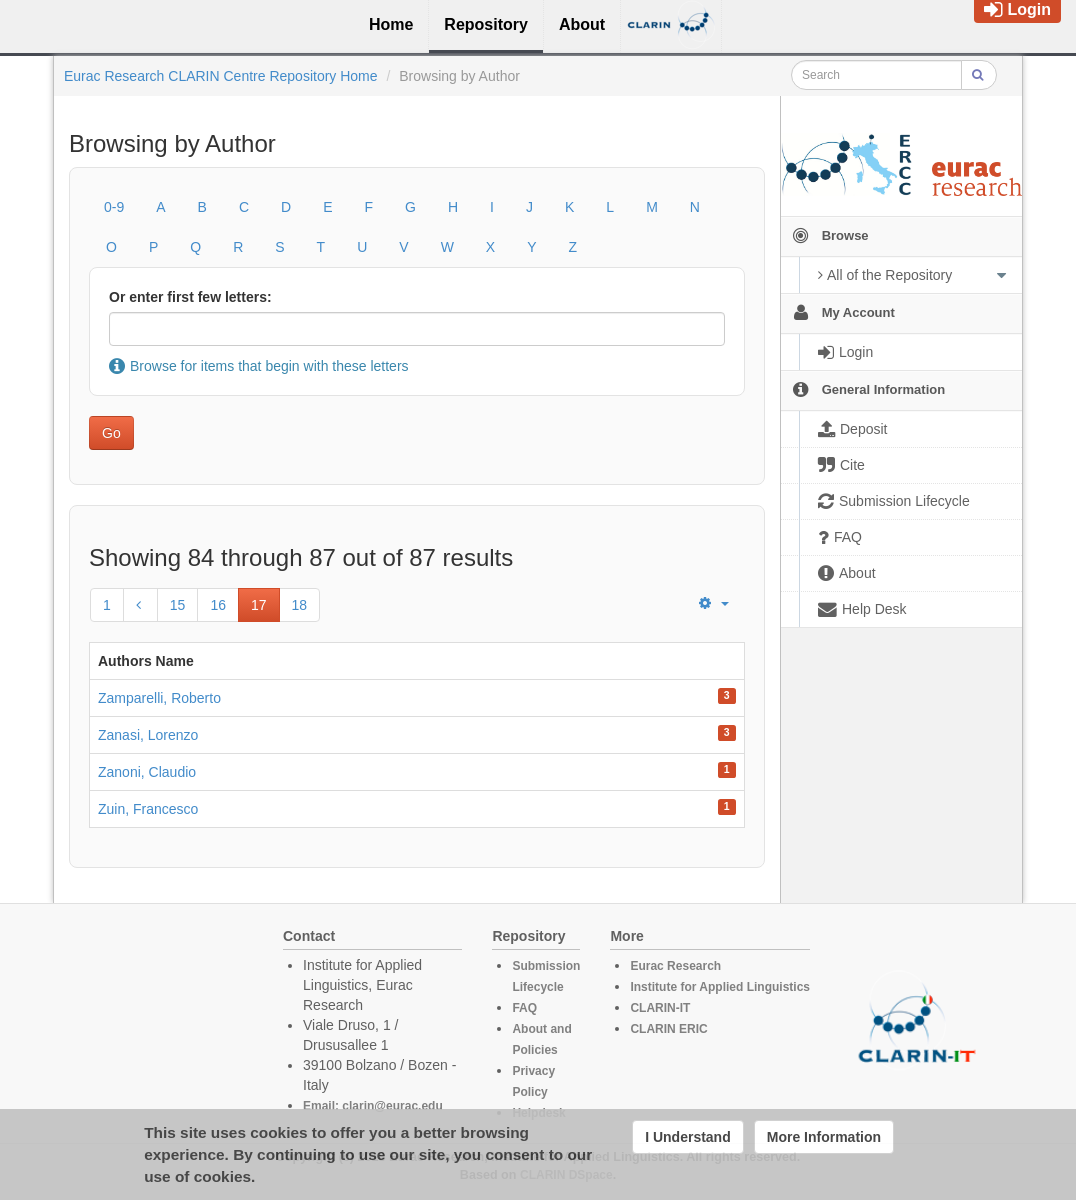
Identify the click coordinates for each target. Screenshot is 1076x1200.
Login (1017, 9)
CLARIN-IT (660, 1008)
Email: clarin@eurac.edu (373, 1106)
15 (178, 605)
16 (218, 605)
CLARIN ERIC (668, 1029)
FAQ (524, 1008)
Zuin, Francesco (148, 809)
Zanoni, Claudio (147, 772)
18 (300, 605)
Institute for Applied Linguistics (720, 987)
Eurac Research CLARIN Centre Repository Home (221, 76)
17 (259, 605)
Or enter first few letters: (190, 297)
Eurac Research (675, 966)
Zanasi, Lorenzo (148, 735)
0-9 (114, 207)
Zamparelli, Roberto (159, 698)
